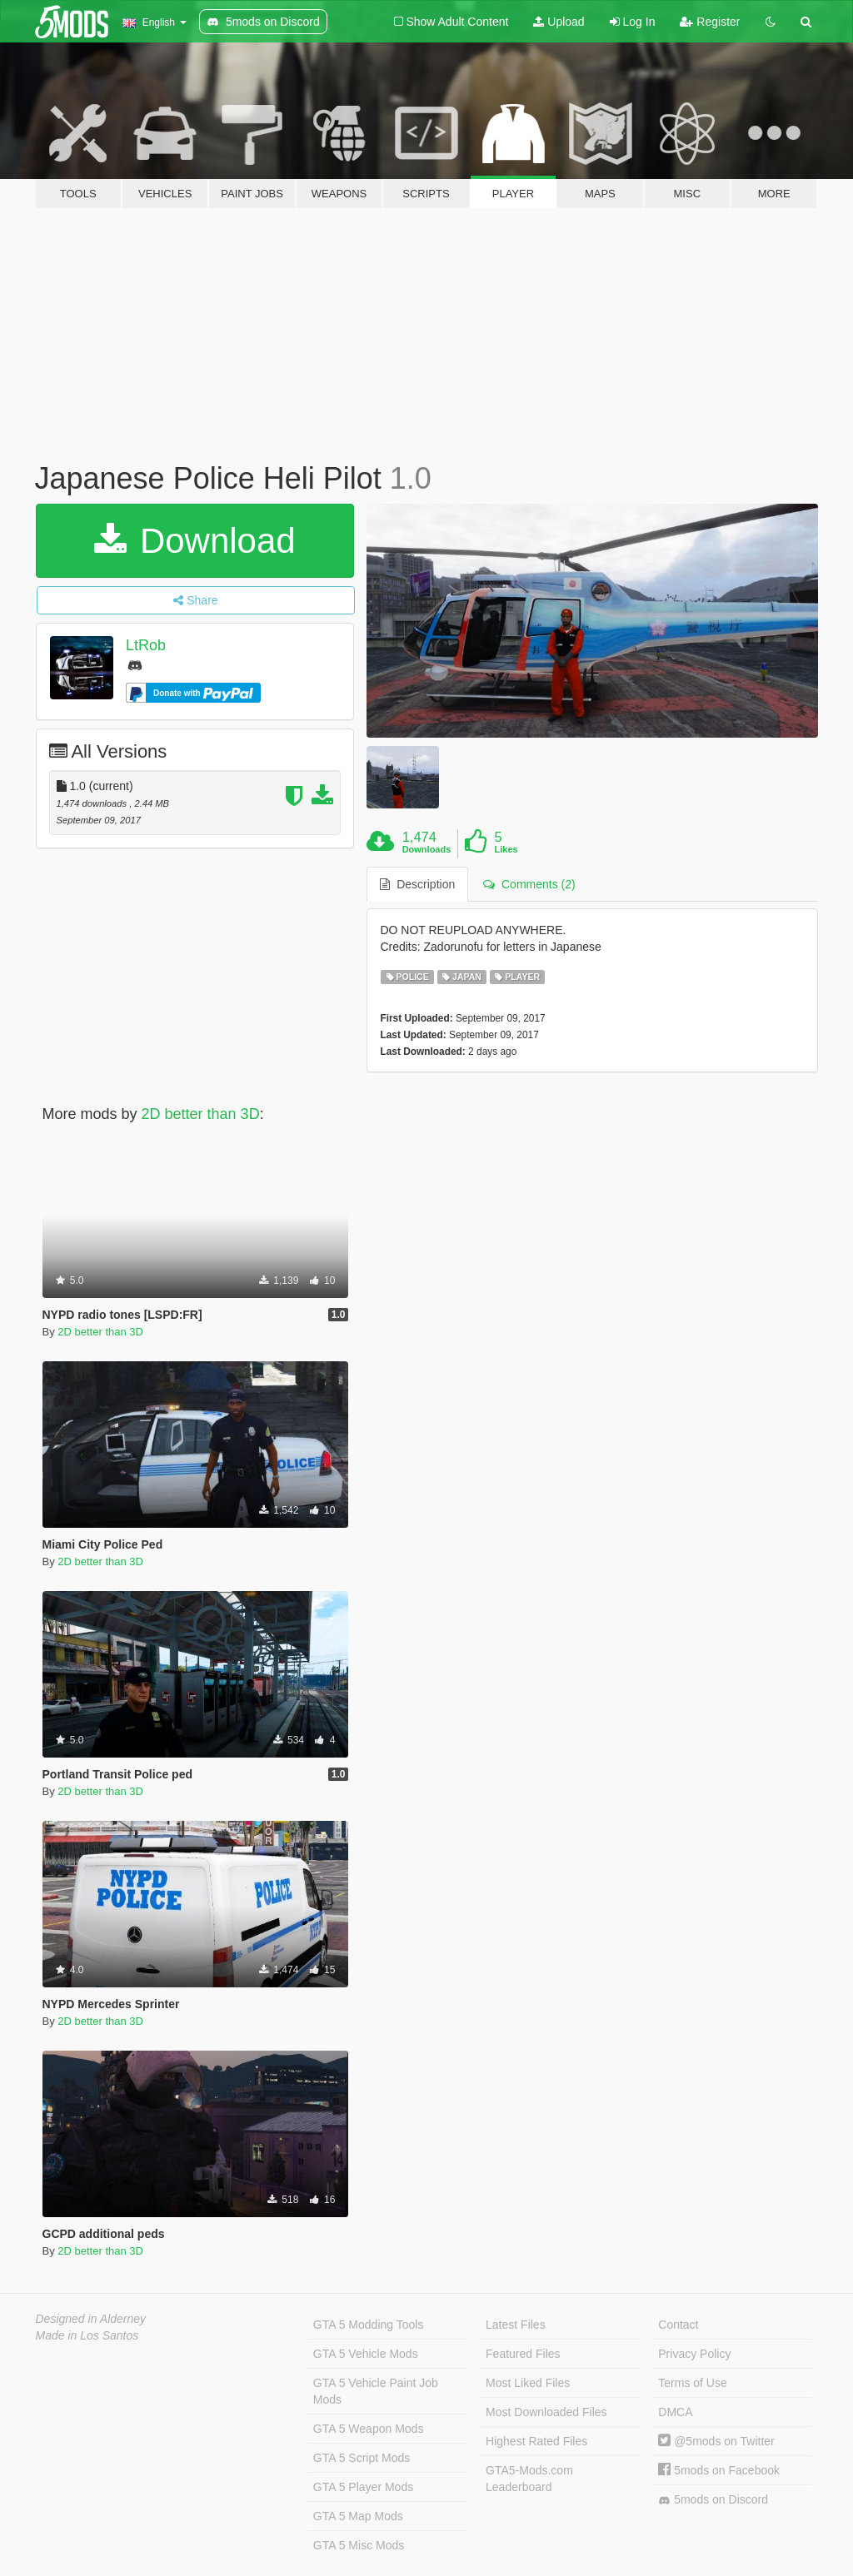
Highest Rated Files (536, 2441)
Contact (678, 2324)
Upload (558, 21)
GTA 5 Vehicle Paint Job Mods (375, 2391)
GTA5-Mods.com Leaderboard (529, 2479)
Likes (506, 849)
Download (194, 540)
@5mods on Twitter (716, 2441)
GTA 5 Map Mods (358, 2516)
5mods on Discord (713, 2500)
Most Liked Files (528, 2383)
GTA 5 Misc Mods (358, 2545)
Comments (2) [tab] (529, 884)
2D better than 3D (201, 1114)
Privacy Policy (694, 2353)
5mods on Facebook (719, 2470)
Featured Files (523, 2353)
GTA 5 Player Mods (363, 2487)
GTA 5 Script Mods (361, 2457)
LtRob (146, 645)
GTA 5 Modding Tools (368, 2324)
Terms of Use (692, 2383)
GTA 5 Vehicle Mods (365, 2353)
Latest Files (516, 2324)
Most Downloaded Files (546, 2412)
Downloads (426, 849)
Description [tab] (417, 884)
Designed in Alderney (91, 2318)
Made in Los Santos (87, 2335)
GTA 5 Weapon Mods (368, 2428)
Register (710, 21)
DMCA (675, 2412)
